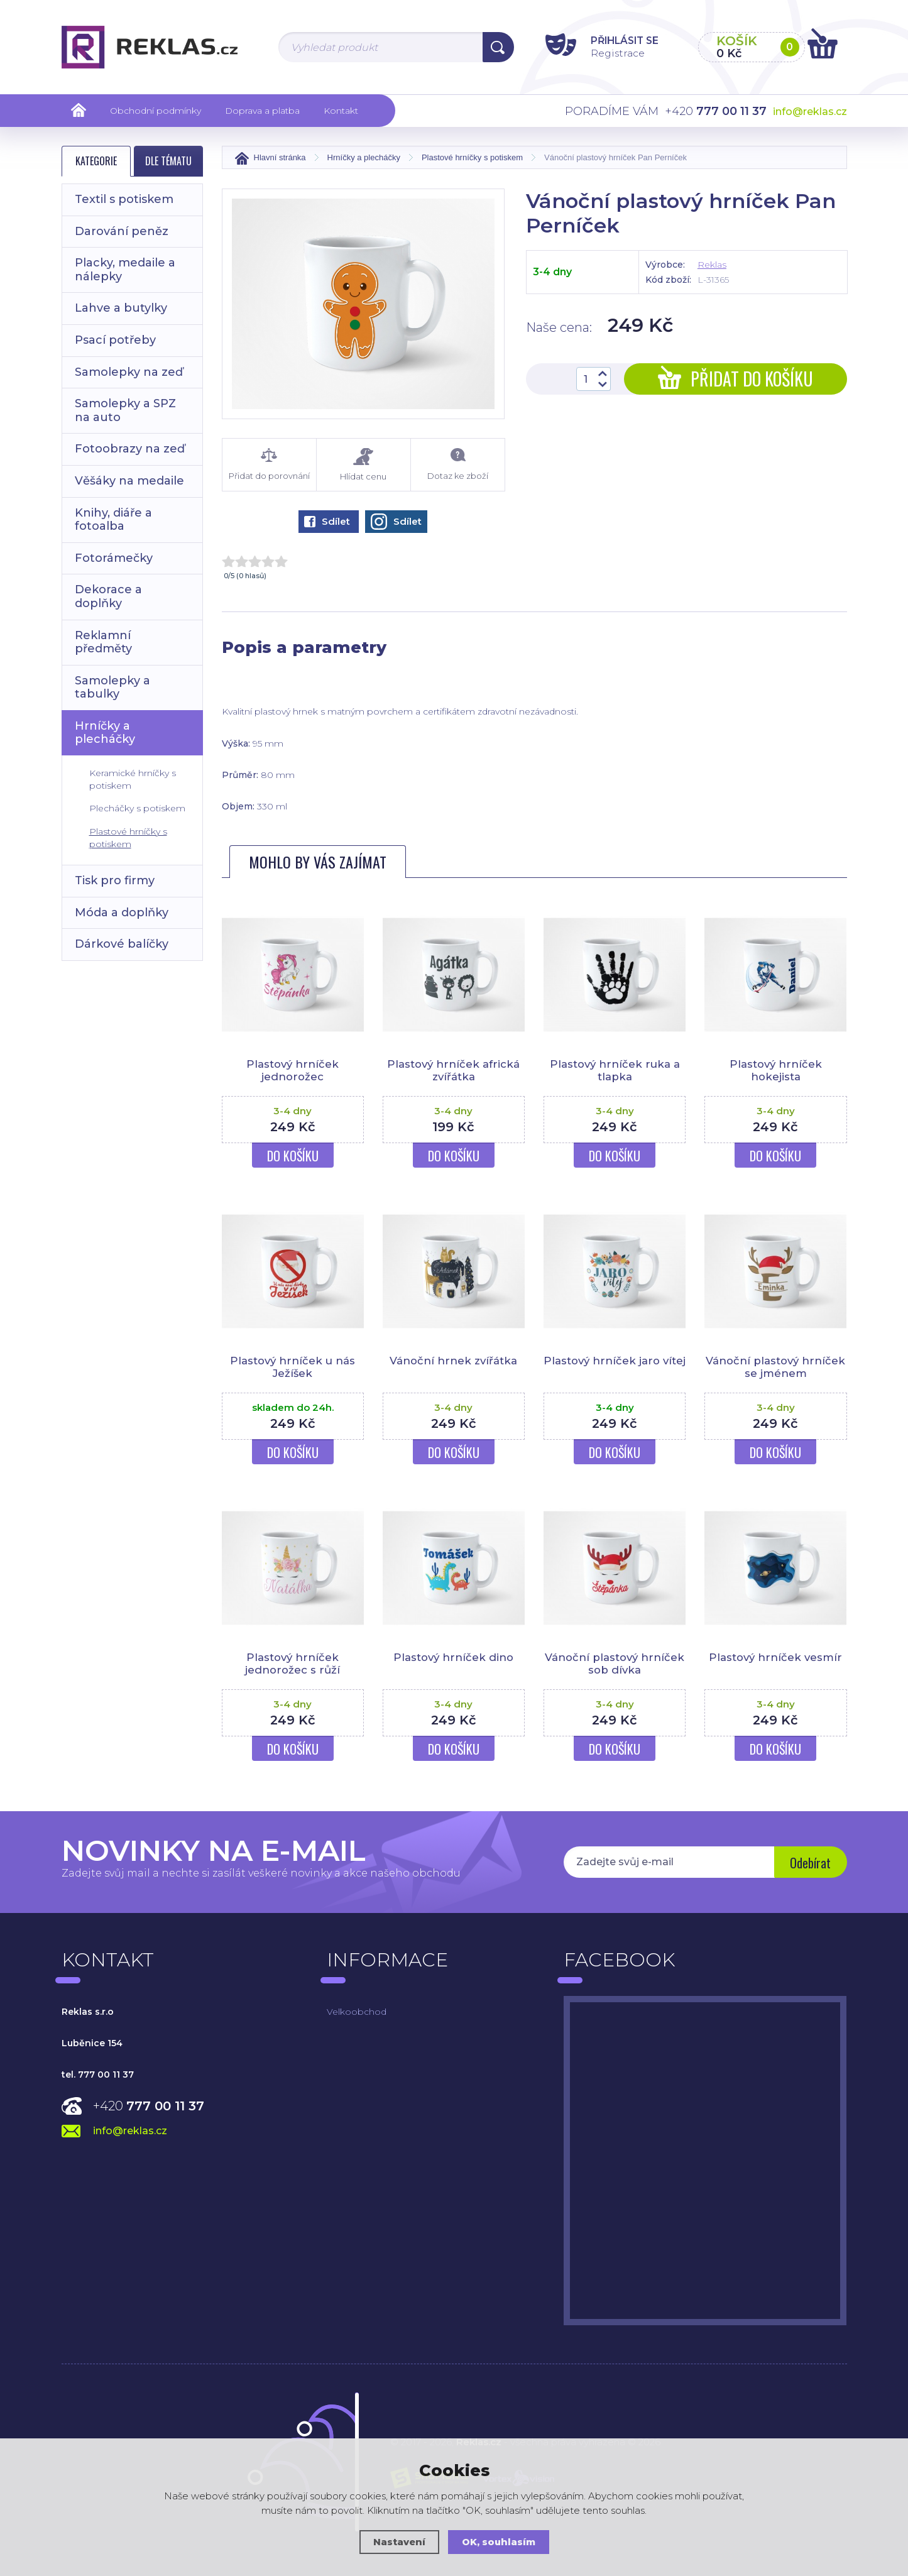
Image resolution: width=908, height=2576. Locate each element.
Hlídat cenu (363, 464)
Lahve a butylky (121, 308)
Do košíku (293, 1155)
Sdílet (327, 521)
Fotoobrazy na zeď (130, 449)
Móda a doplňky (121, 912)
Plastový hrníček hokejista (776, 1070)
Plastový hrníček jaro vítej (615, 1366)
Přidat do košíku (735, 379)
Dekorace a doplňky (108, 596)
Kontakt (341, 110)
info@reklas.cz (810, 112)
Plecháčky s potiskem (137, 808)
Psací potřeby (115, 340)
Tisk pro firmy (115, 880)
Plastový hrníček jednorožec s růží (293, 1663)
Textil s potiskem (124, 199)
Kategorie (96, 160)
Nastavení (399, 2542)
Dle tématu (168, 160)
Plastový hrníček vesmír (775, 1657)
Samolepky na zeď (129, 372)
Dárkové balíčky (121, 944)
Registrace (611, 52)
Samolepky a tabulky (112, 687)
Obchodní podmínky (155, 110)
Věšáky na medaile (129, 481)
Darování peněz (121, 231)
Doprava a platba (262, 110)
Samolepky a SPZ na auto (125, 410)
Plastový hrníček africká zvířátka (453, 1070)
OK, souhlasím (499, 2542)
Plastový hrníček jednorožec (292, 1070)
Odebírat (809, 1863)
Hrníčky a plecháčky (105, 733)
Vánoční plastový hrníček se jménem (775, 1366)
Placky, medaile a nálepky (125, 269)
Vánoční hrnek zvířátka (454, 1360)
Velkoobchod (356, 2011)
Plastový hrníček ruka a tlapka (615, 1070)
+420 (148, 2105)
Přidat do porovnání (269, 464)
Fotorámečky (114, 558)
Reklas (711, 264)
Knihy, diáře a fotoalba (113, 520)
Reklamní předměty (103, 642)
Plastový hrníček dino (453, 1657)
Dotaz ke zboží (457, 464)
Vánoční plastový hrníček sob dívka (614, 1663)
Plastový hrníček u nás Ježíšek (292, 1366)
